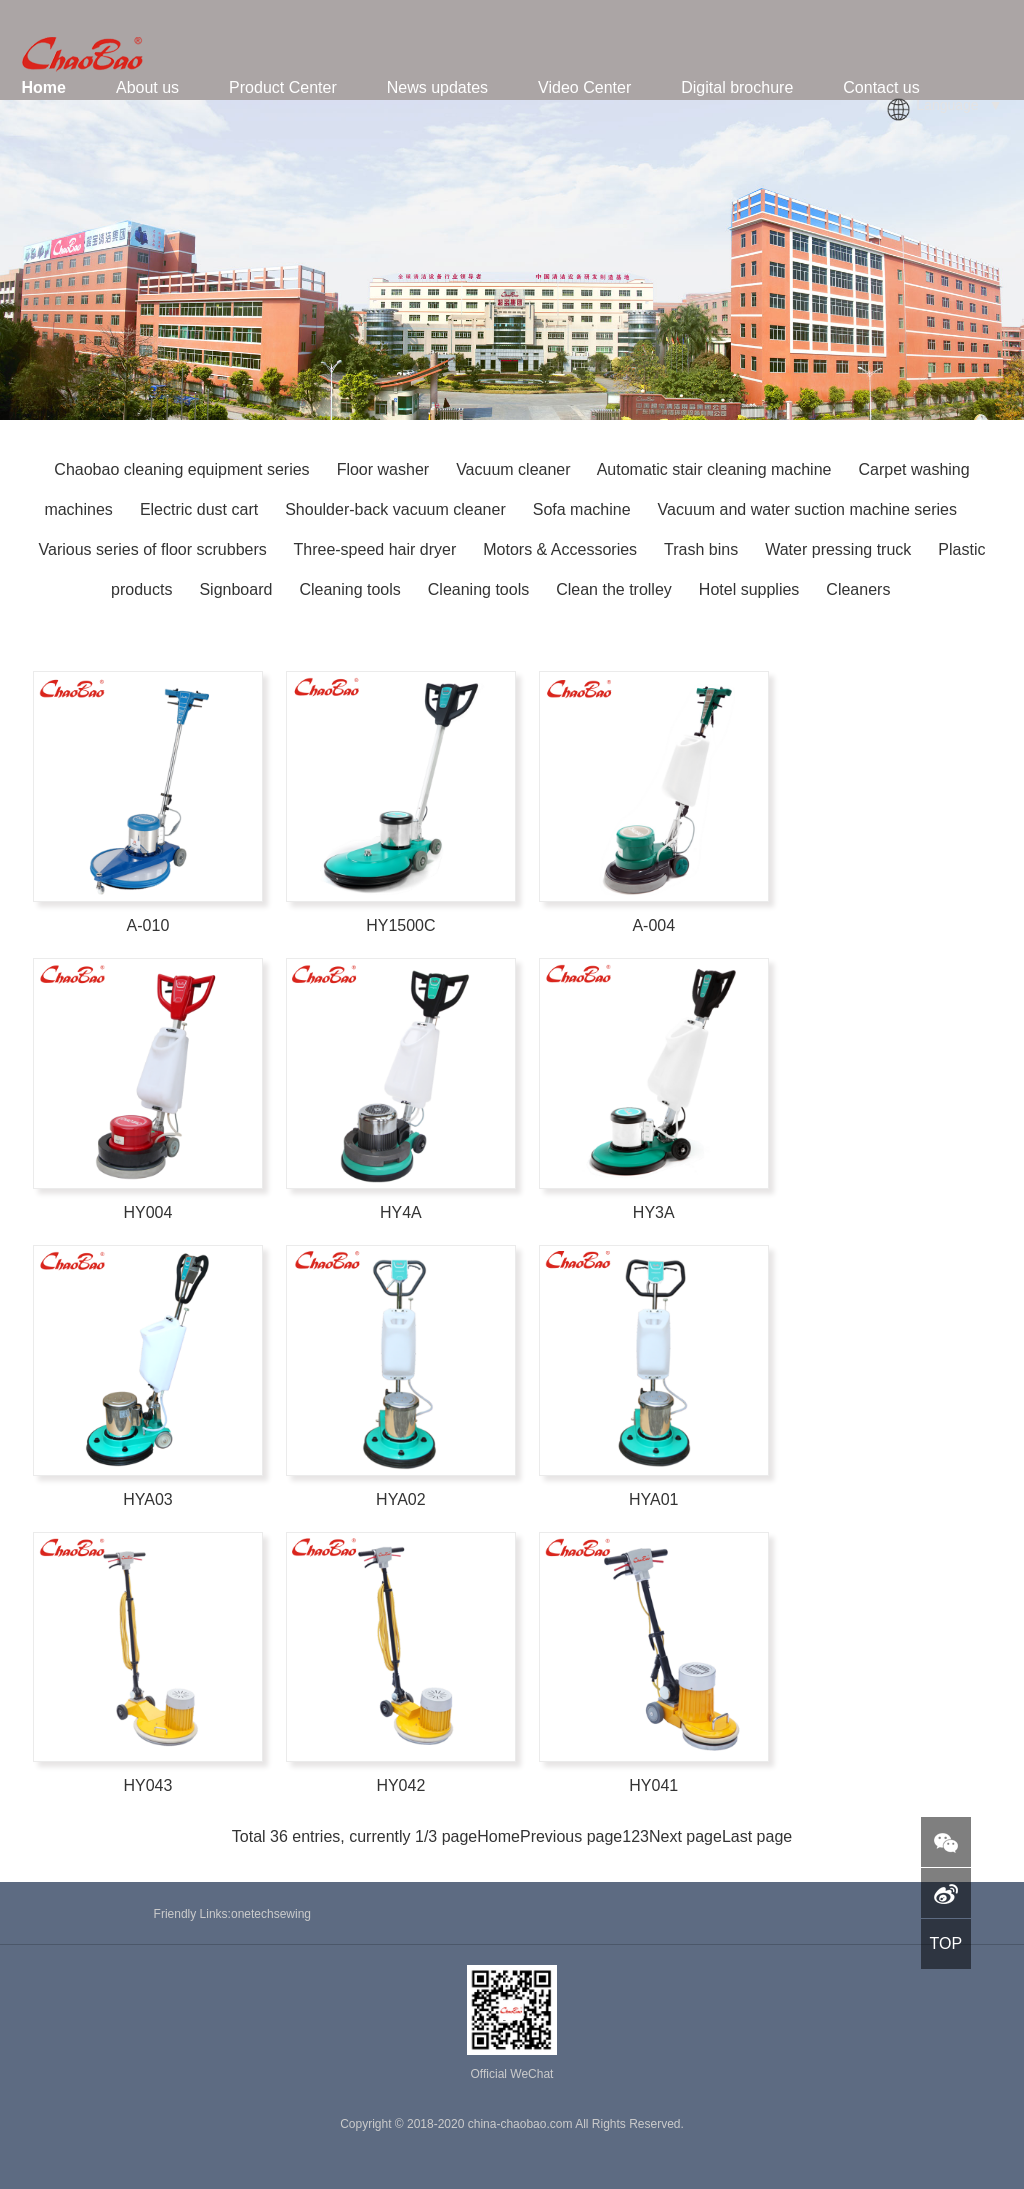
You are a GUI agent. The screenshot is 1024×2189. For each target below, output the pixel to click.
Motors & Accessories (562, 549)
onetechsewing (271, 1914)
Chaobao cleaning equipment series (184, 469)
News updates (437, 87)
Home (44, 87)
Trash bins (703, 549)
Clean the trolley (616, 589)
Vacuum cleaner (513, 469)
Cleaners (858, 589)
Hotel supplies (751, 589)
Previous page (571, 1836)
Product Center (283, 87)
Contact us (881, 87)
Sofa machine (582, 509)
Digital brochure (737, 87)
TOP (945, 1943)
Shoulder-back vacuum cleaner (395, 509)
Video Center (584, 87)
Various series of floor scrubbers (153, 549)
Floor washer (383, 469)
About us (147, 87)
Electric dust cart (199, 509)
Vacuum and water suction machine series (807, 509)
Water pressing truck (840, 549)
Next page (685, 1836)
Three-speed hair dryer (374, 549)
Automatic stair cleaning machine (714, 469)
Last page (757, 1836)
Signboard (237, 589)
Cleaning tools (352, 589)
